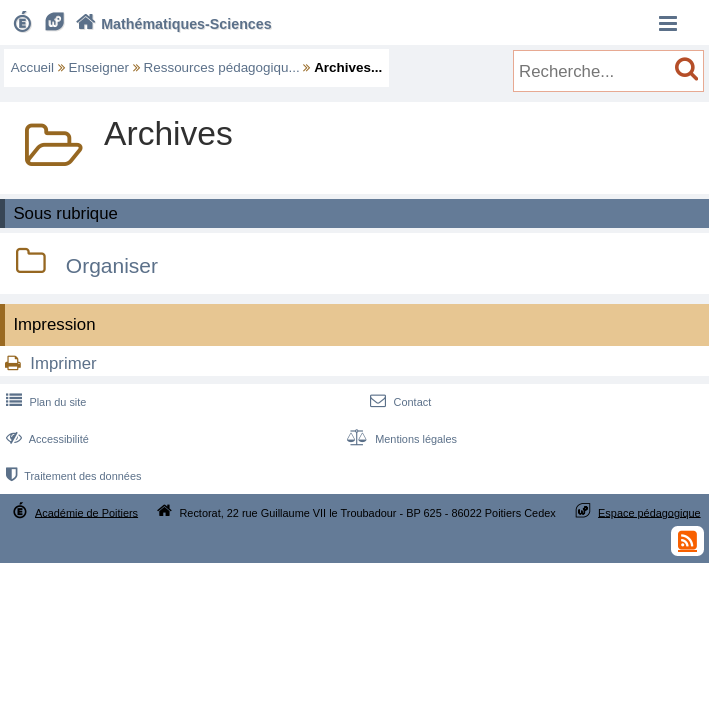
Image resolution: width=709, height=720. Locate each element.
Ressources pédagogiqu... (222, 67)
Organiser (112, 265)
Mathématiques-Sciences (171, 24)
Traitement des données (71, 476)
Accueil (32, 67)
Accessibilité (45, 439)
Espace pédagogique (649, 512)
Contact (398, 402)
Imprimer (63, 363)
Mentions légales (400, 439)
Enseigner (99, 67)
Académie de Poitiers (86, 512)
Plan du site (44, 402)
